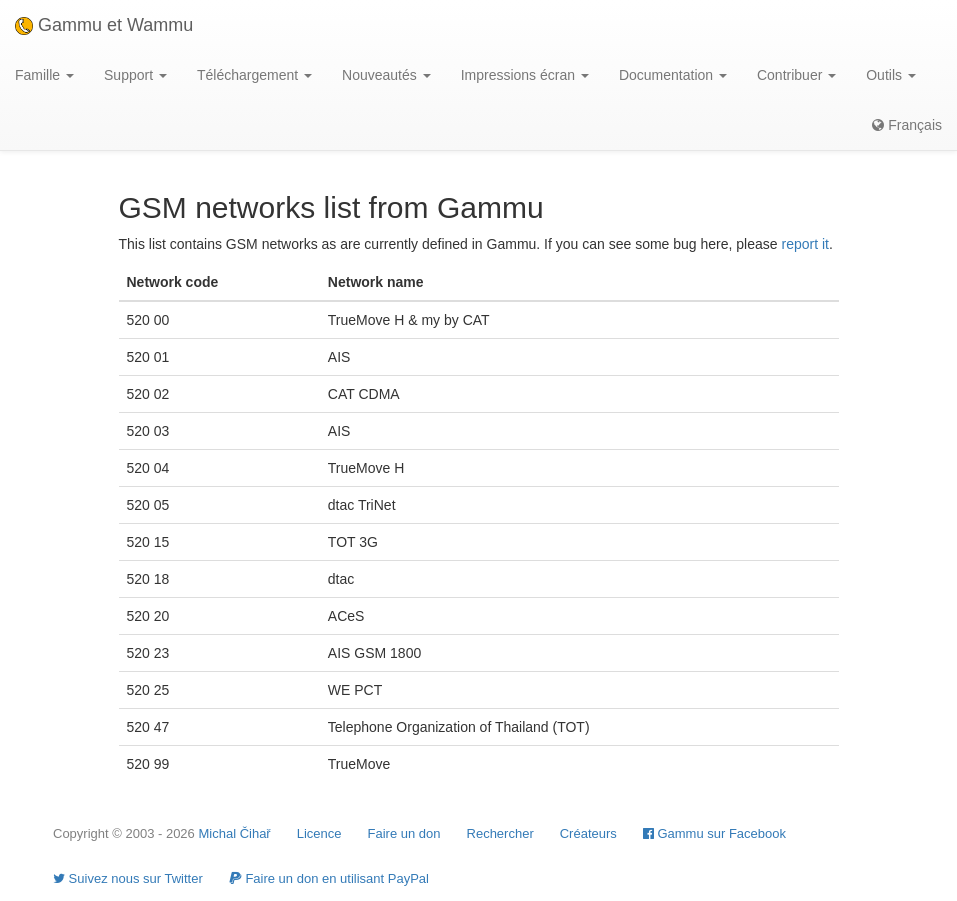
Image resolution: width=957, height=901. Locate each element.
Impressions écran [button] (525, 75)
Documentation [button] (673, 75)
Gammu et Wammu (104, 25)
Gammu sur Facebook (714, 833)
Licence (319, 833)
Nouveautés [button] (386, 75)
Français (907, 125)
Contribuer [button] (796, 75)
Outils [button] (891, 75)
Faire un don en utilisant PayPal (329, 878)
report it (804, 244)
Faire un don (404, 833)
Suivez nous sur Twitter (128, 878)
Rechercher (500, 833)
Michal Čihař (234, 833)
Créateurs (588, 833)
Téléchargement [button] (254, 75)
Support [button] (135, 75)
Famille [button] (44, 75)
